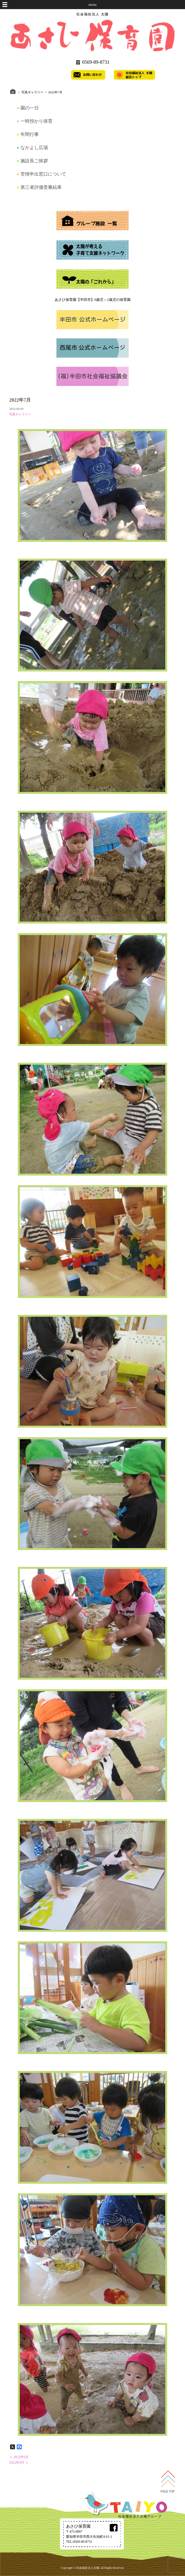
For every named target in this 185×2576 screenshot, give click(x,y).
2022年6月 (21, 2457)
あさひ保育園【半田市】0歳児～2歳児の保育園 (93, 300)
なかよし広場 (34, 147)
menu (92, 4)
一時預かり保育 (36, 121)
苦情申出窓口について (43, 174)
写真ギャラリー (20, 414)
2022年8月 (16, 2462)
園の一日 (29, 107)
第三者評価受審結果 (41, 187)
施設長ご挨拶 (34, 160)
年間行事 (29, 134)
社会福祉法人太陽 (87, 2568)
